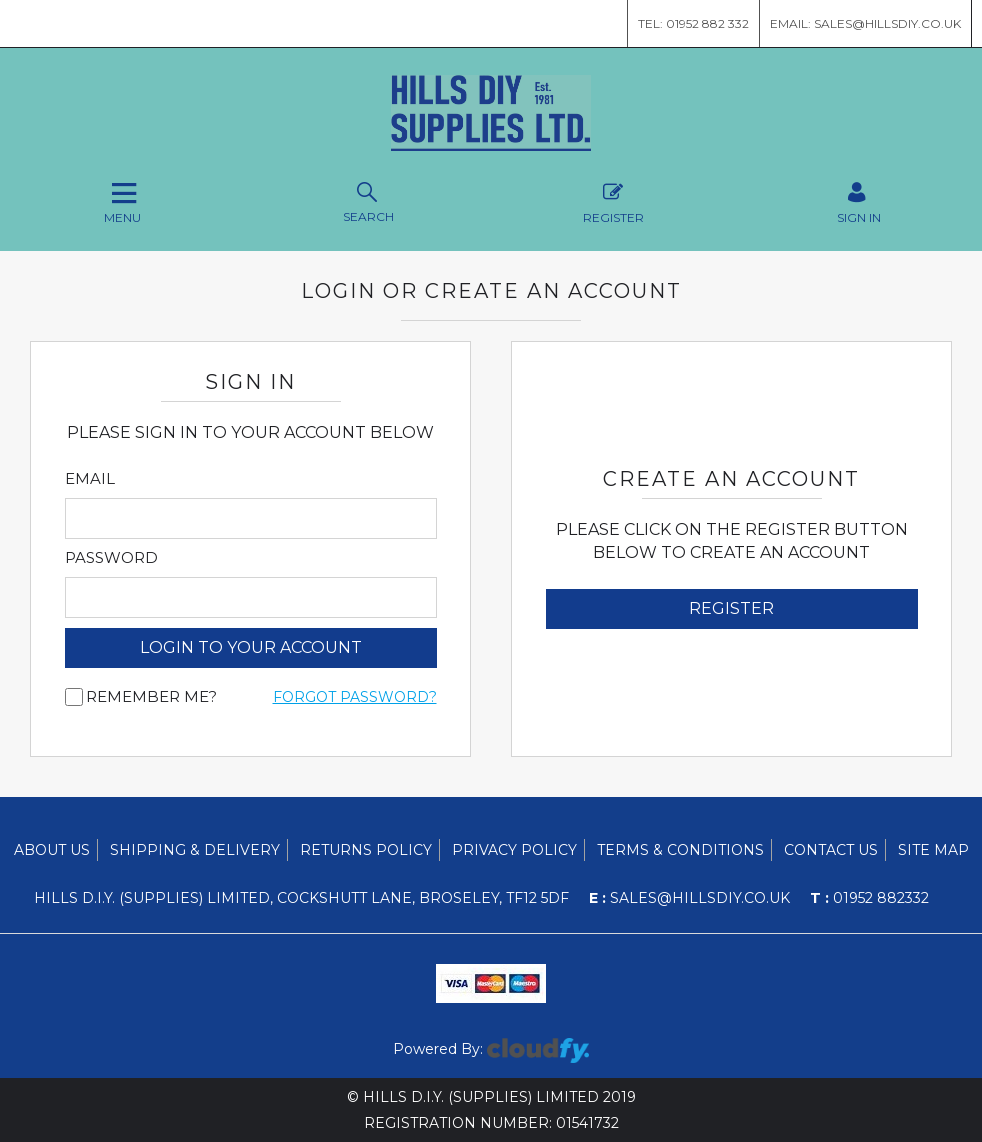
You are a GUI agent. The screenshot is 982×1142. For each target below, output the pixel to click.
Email (90, 479)
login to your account (251, 647)
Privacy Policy (514, 850)
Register (613, 200)
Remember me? (151, 697)
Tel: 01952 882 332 (693, 23)
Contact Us (831, 850)
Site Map (933, 850)
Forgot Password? (355, 697)
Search (368, 200)
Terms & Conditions (680, 850)
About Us (52, 850)
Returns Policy (366, 850)
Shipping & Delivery (195, 850)
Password (111, 558)
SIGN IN (859, 200)
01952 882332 (869, 898)
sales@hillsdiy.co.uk (689, 898)
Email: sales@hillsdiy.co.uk (865, 23)
